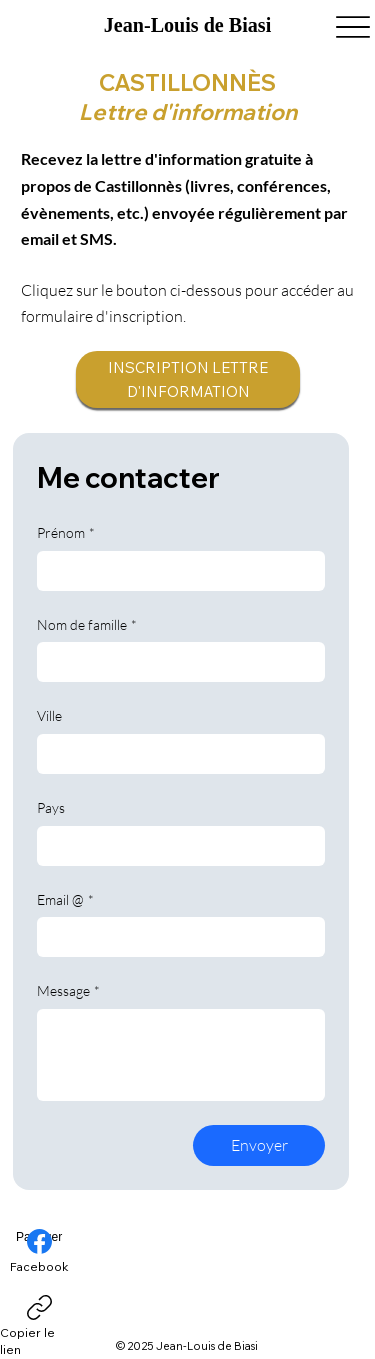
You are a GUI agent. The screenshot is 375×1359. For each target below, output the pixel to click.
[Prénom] (175, 571)
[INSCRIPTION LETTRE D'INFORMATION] (188, 379)
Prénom (66, 533)
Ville (49, 715)
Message (68, 991)
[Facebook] (39, 1252)
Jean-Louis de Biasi (187, 25)
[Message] (181, 1055)
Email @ (65, 900)
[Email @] (175, 937)
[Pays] (175, 846)
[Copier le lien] (39, 1327)
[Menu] (352, 27)
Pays (51, 807)
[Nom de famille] (175, 662)
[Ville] (175, 754)
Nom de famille (87, 625)
